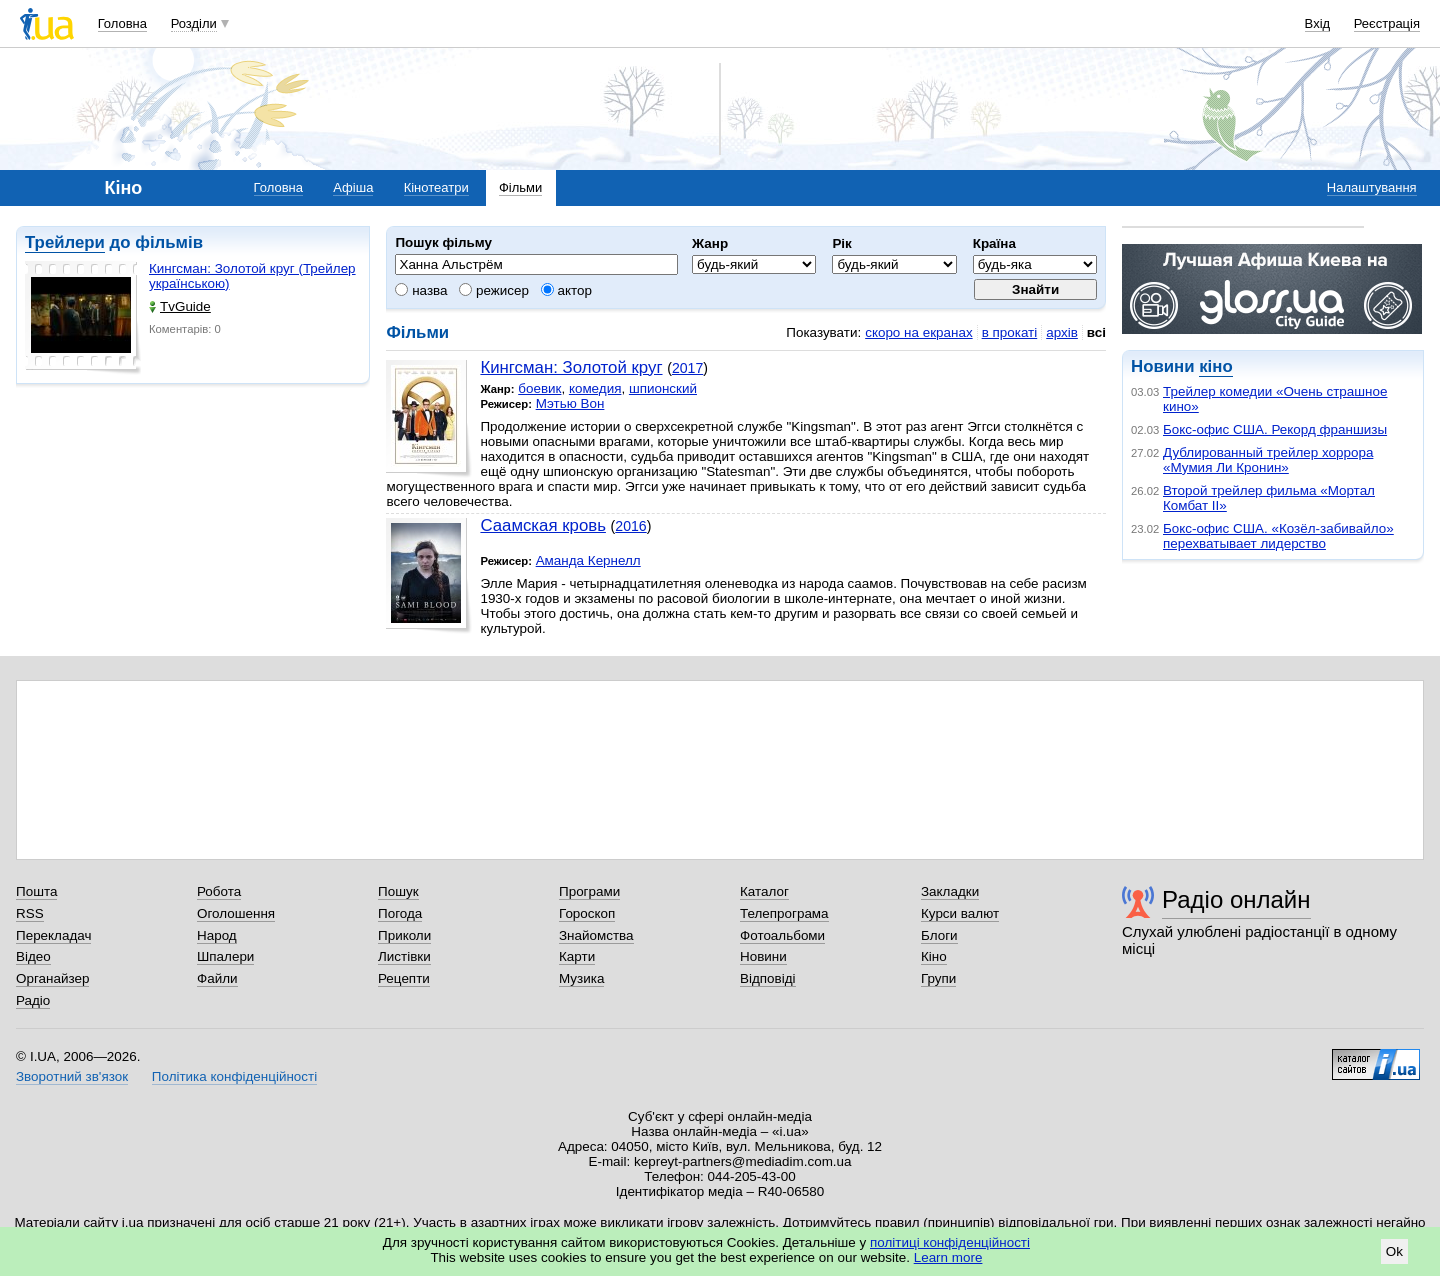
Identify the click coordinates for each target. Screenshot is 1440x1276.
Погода (400, 913)
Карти (577, 956)
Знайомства (596, 935)
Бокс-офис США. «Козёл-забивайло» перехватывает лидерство (1278, 536)
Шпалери (225, 956)
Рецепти (404, 978)
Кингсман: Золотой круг (571, 367)
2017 (687, 368)
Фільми (520, 187)
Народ (217, 935)
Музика (581, 978)
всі (1096, 332)
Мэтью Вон (570, 403)
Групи (938, 978)
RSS (30, 913)
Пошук (398, 891)
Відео (33, 956)
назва (421, 290)
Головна (122, 23)
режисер (494, 290)
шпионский (663, 388)
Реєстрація (1387, 23)
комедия (595, 388)
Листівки (404, 956)
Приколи (404, 935)
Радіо (33, 1000)
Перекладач (53, 935)
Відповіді (768, 978)
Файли (217, 978)
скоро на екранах (918, 332)
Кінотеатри (436, 187)
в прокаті (1010, 332)
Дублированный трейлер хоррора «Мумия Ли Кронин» (1268, 460)
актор (566, 290)
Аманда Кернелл (588, 560)
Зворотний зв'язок (72, 1076)
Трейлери (65, 242)
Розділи (194, 23)
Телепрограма (784, 913)
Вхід (1318, 23)
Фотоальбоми (782, 935)
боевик (539, 388)
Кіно (934, 956)
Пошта (36, 891)
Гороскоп (587, 913)
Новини (763, 956)
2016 (630, 526)
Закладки (950, 891)
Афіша (353, 187)
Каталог (764, 891)
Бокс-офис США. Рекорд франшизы (1275, 429)
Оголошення (236, 913)
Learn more (948, 1257)
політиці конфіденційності (950, 1242)
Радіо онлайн (1236, 899)
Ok (1394, 1251)
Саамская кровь (542, 525)
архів (1062, 332)
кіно (1215, 366)
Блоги (939, 935)
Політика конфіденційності (234, 1076)
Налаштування (1372, 187)
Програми (589, 891)
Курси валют (960, 913)
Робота (219, 891)
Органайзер (52, 978)
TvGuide (180, 306)
